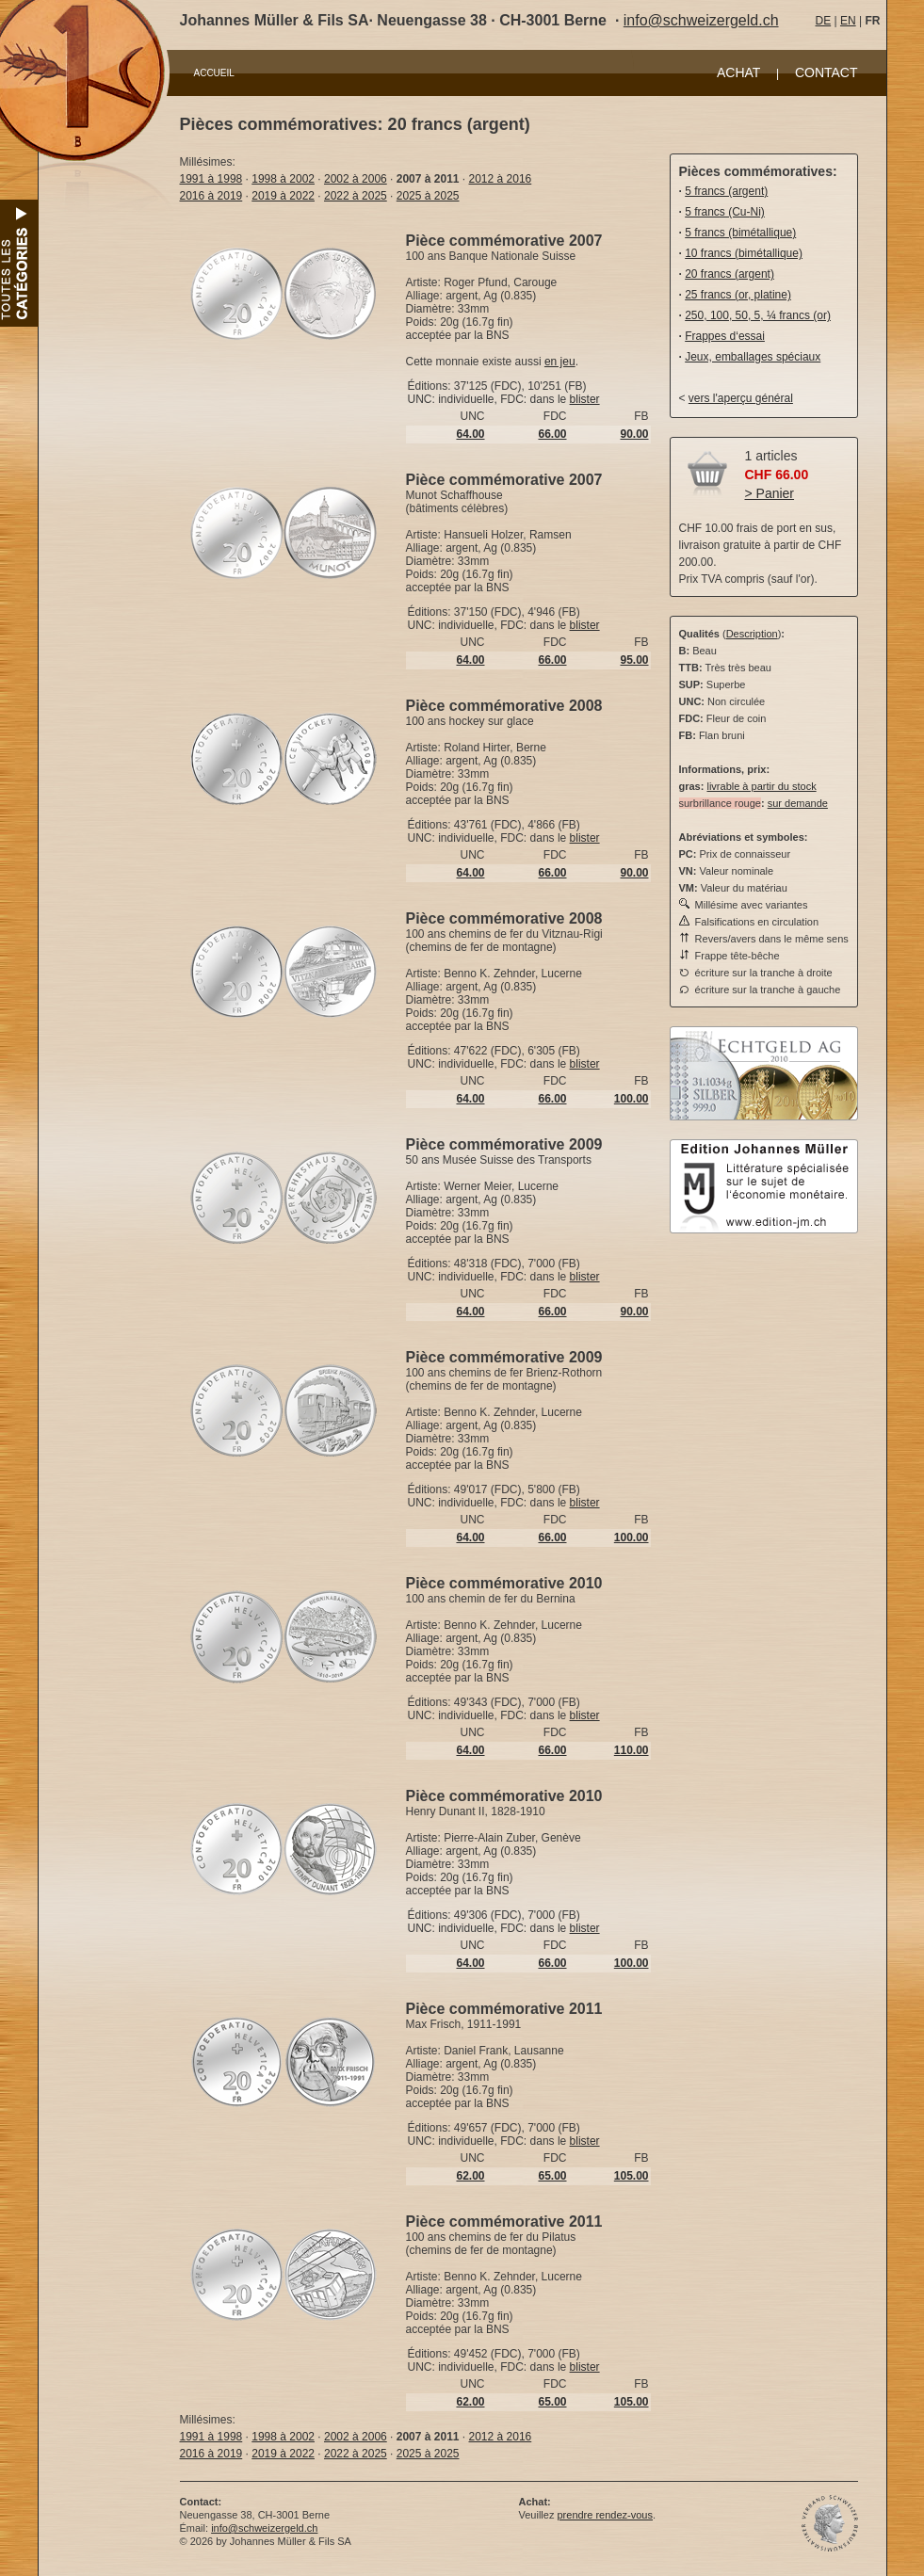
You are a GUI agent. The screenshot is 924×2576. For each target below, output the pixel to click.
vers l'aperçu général (741, 398)
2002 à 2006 (355, 178)
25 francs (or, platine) (738, 294)
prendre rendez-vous (605, 2514)
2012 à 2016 (500, 178)
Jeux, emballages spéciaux (752, 356)
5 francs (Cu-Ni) (725, 211)
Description (752, 633)
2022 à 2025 (355, 195)
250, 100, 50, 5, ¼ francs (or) (758, 315)
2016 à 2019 (211, 195)
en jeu (559, 361)
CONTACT (826, 72)
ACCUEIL (214, 73)
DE (824, 20)
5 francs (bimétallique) (740, 232)
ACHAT (738, 72)
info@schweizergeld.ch (701, 20)
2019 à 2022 (283, 195)
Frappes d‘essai (725, 336)
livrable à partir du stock (761, 786)
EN (848, 20)
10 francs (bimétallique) (743, 253)
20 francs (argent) (729, 274)
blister (585, 399)
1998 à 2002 (283, 178)
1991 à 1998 (211, 178)
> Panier (770, 493)
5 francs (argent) (726, 191)
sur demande (798, 803)
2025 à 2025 (428, 195)
